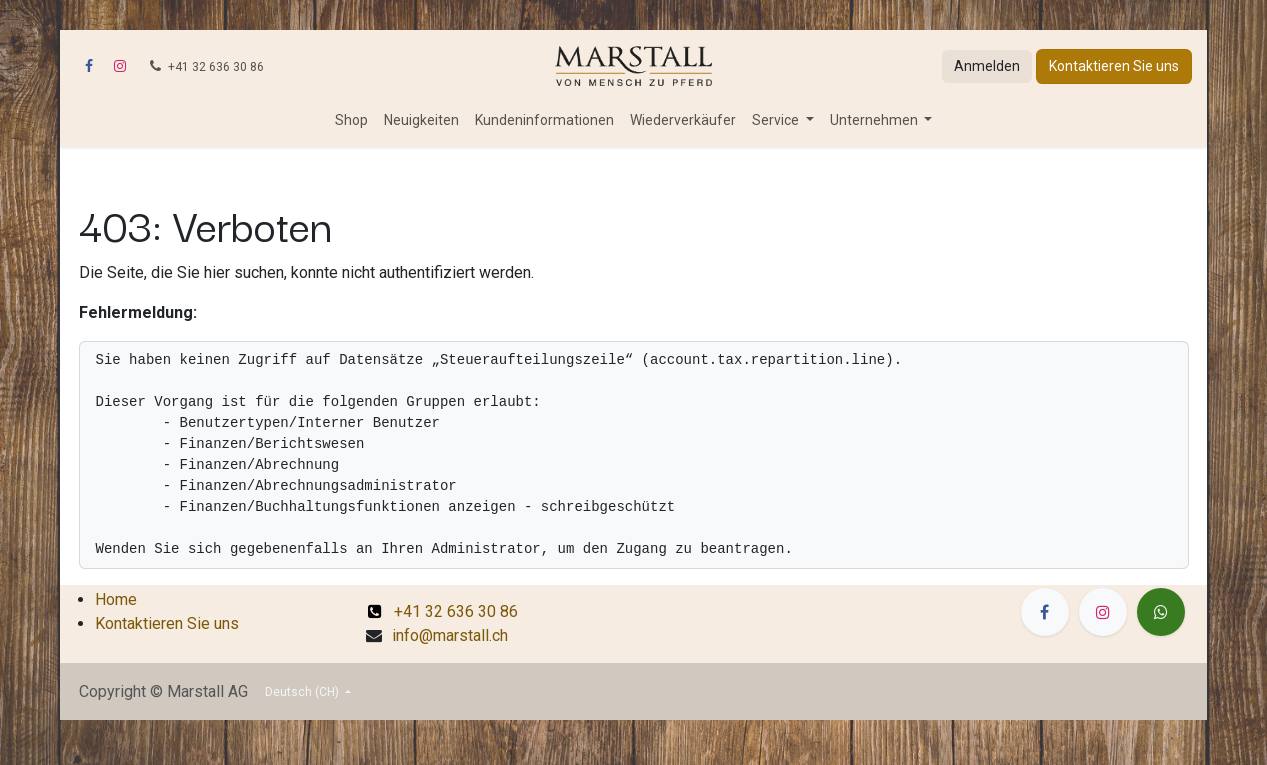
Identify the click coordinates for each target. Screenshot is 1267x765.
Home (116, 599)
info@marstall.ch (450, 635)
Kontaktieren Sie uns (1114, 66)
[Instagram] (120, 66)
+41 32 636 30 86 (443, 611)
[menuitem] (351, 120)
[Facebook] (89, 66)
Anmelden (987, 66)
